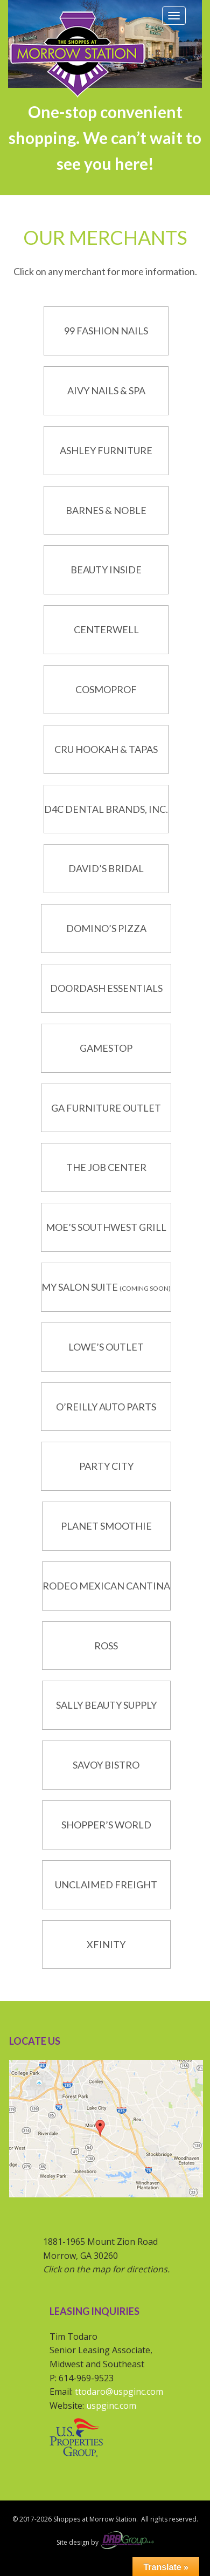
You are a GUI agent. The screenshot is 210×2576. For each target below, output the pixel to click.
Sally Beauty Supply (106, 1705)
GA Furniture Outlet (106, 1108)
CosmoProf (106, 689)
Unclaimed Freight (106, 1884)
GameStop (106, 1048)
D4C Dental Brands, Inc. (106, 809)
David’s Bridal (106, 868)
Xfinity (106, 1944)
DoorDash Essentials (106, 988)
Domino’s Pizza (106, 928)
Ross (106, 1646)
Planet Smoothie (106, 1526)
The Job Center (106, 1167)
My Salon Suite (79, 1287)
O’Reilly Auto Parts (106, 1407)
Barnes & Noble (106, 510)
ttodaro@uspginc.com (119, 2391)
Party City (106, 1466)
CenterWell (106, 629)
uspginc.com (111, 2405)
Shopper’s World (106, 1825)
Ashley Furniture (106, 450)
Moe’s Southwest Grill (106, 1227)
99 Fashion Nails (106, 331)
